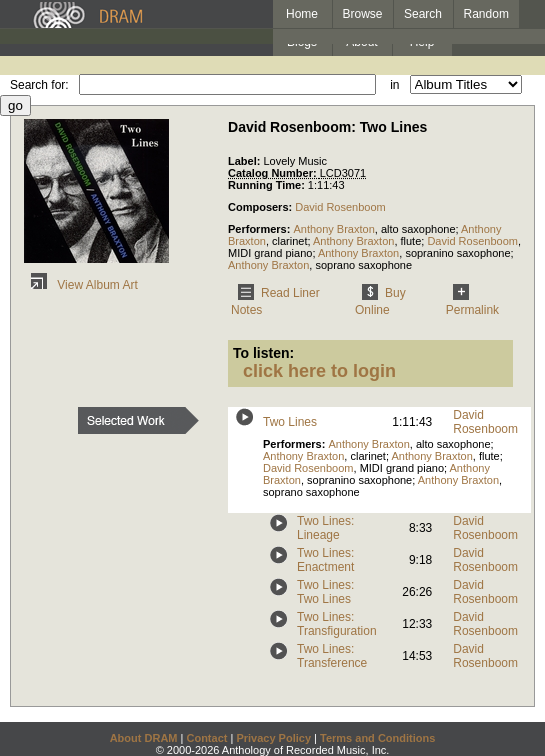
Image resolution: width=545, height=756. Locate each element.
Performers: (260, 229)
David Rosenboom (340, 207)
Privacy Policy (273, 738)
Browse (363, 14)
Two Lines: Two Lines (325, 592)
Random (486, 14)
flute (411, 241)
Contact (206, 738)
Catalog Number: (274, 173)
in (394, 85)
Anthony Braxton (333, 229)
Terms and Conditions (377, 738)
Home (302, 14)
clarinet (289, 241)
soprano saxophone (363, 265)
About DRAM (144, 738)
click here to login (319, 371)
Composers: (261, 207)
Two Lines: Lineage (325, 528)
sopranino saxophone (457, 253)
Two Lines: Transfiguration (337, 624)
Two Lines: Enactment (325, 560)
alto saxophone (418, 229)
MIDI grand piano (270, 253)
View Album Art (81, 285)
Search (423, 14)
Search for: (39, 85)
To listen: (263, 353)
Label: (245, 161)
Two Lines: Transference (332, 656)
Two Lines (290, 422)
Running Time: (268, 185)
